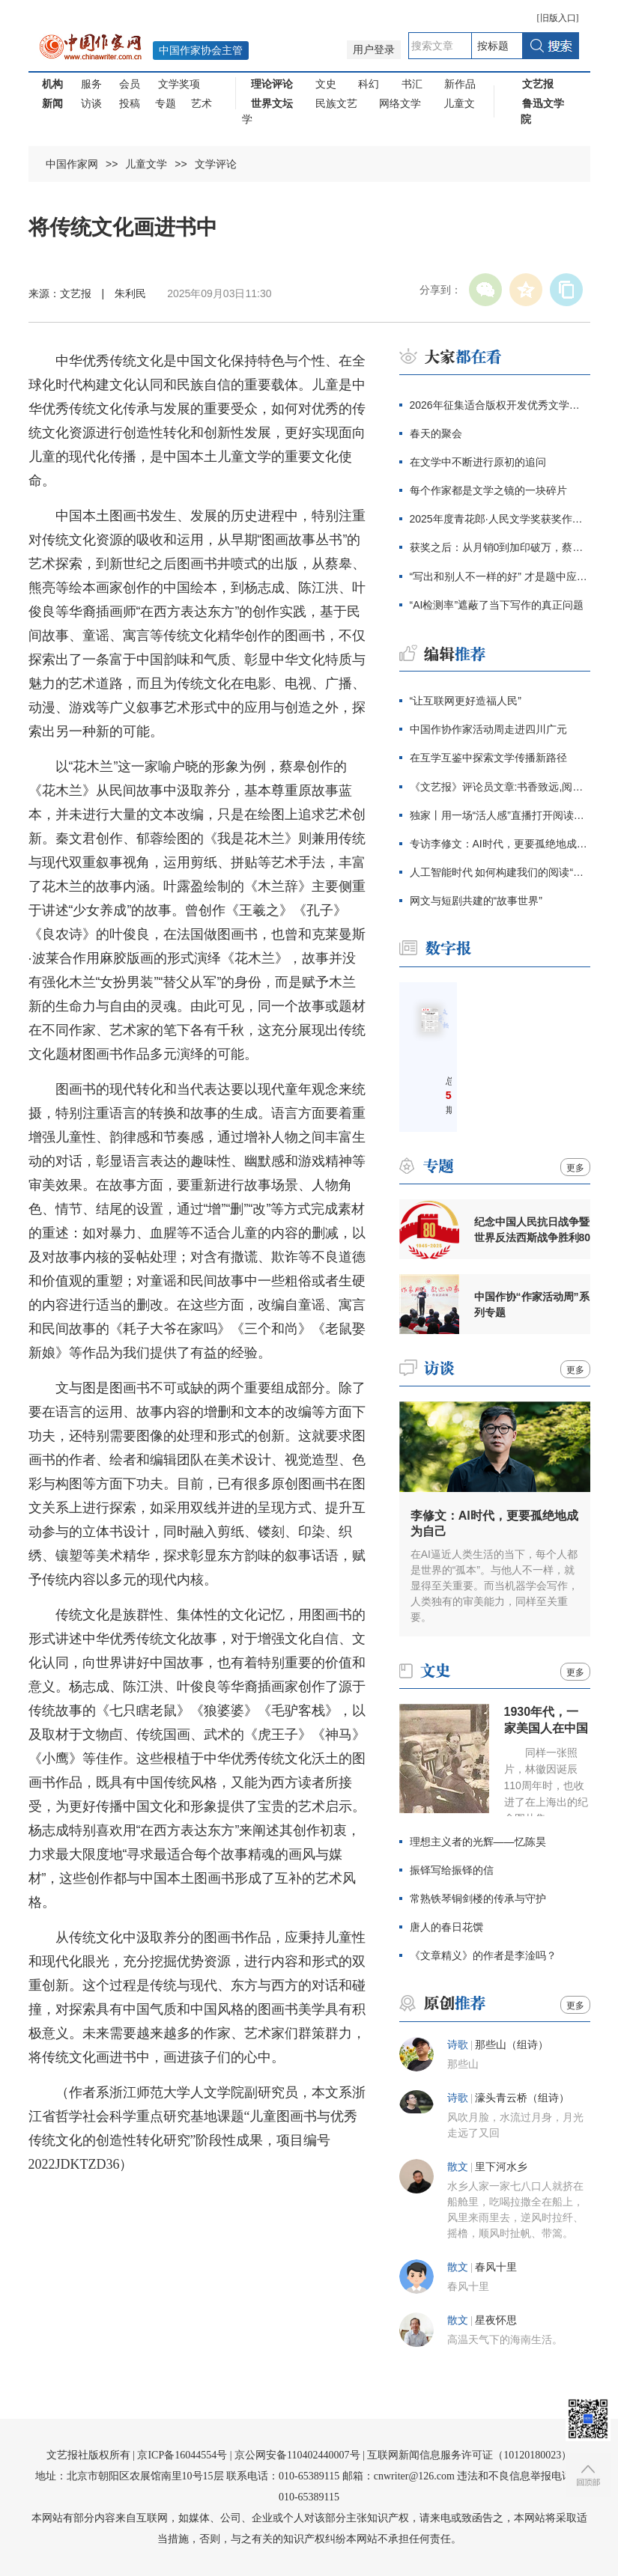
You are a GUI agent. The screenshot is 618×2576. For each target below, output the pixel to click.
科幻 (368, 84)
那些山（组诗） (511, 2044)
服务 (91, 84)
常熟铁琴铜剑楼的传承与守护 (478, 1898)
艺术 (201, 103)
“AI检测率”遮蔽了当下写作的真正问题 (497, 605)
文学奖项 (179, 84)
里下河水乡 (501, 2166)
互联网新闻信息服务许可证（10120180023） (469, 2455)
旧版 (558, 18)
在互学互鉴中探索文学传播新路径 (488, 758)
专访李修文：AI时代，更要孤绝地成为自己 (500, 844)
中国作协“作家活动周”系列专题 (532, 1304)
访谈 (91, 103)
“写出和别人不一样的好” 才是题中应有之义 (500, 576)
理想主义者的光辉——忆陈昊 (478, 1842)
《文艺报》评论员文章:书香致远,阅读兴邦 (500, 787)
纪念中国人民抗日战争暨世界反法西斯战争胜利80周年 (532, 1230)
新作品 (460, 84)
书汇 (412, 84)
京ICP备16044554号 (182, 2455)
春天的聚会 (436, 433)
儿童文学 (146, 164)
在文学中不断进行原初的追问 (478, 462)
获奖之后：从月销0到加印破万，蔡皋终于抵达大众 (500, 547)
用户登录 (374, 49)
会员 (129, 84)
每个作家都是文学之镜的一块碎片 (488, 490)
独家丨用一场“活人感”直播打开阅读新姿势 (500, 815)
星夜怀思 (496, 2320)
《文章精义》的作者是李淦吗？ (483, 1955)
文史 (325, 84)
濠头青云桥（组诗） (522, 2098)
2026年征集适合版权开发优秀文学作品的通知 (500, 405)
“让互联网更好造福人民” (465, 701)
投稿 (129, 103)
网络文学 (400, 103)
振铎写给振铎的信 (452, 1870)
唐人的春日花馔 (446, 1927)
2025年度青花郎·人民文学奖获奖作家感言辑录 (500, 519)
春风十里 (496, 2267)
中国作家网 (72, 164)
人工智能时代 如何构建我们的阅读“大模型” (500, 872)
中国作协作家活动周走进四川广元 (488, 729)
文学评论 (216, 164)
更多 (575, 1168)
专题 (165, 103)
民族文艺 (336, 103)
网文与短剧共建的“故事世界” (476, 901)
